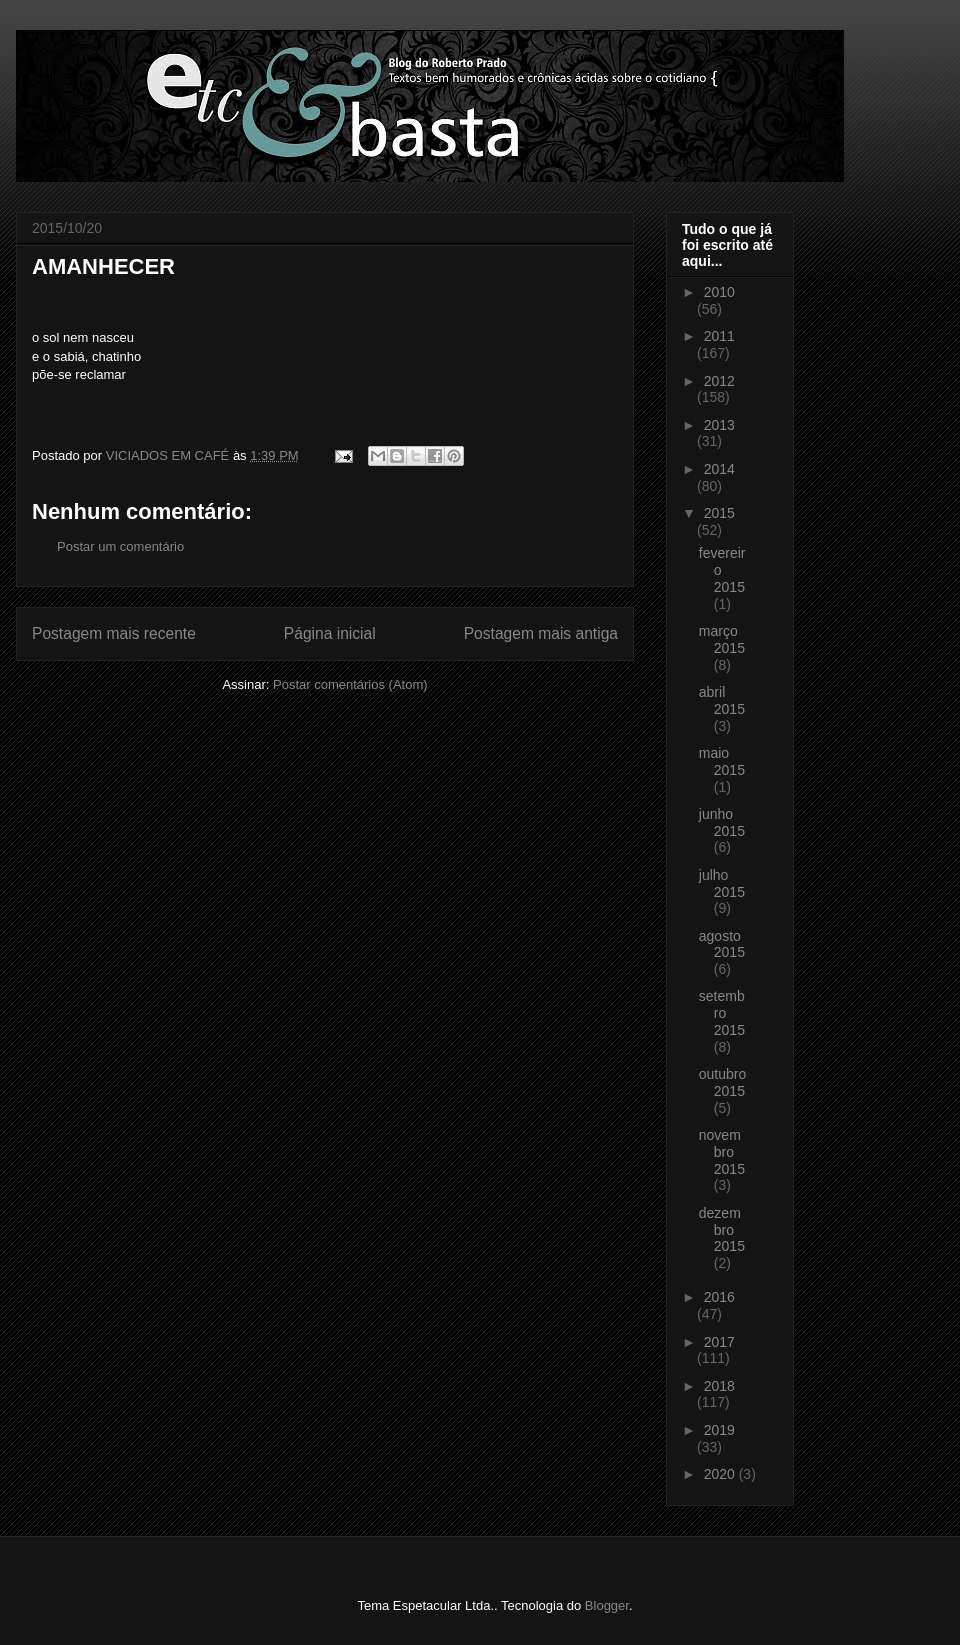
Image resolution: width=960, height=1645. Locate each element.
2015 (719, 513)
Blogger (607, 1605)
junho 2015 (722, 822)
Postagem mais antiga (541, 633)
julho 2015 (722, 883)
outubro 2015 (722, 1082)
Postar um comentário (120, 546)
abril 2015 (722, 700)
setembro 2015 (722, 1013)
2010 (719, 292)
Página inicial (330, 633)
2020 (721, 1474)
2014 (719, 469)
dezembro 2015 (722, 1230)
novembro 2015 (722, 1152)
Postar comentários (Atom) (350, 684)
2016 (719, 1297)
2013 (719, 425)
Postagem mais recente (114, 633)
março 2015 (722, 639)
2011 (719, 336)
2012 (719, 381)
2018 (719, 1386)
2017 (719, 1342)
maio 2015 (722, 761)
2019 (719, 1430)
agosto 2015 (722, 944)
